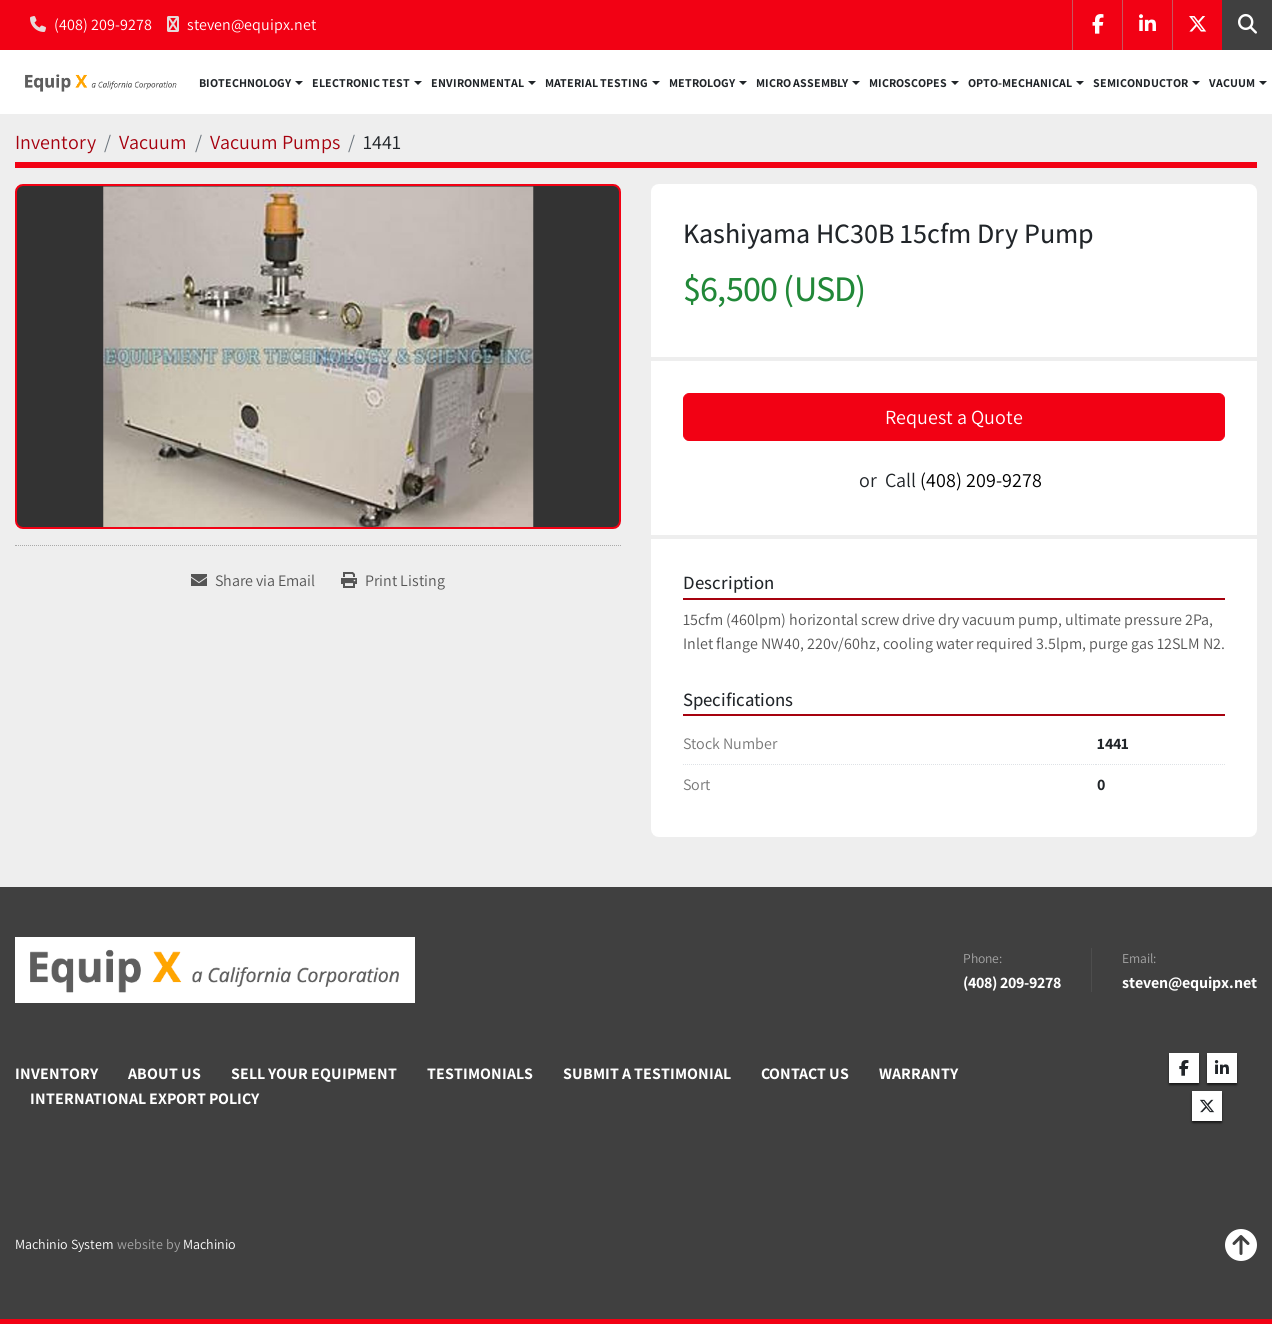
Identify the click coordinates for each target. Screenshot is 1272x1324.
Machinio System (64, 1244)
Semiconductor (1140, 84)
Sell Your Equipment (314, 1073)
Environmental (477, 84)
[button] (251, 84)
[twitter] (1197, 25)
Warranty (918, 1073)
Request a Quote (954, 420)
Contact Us (805, 1073)
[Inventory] (55, 145)
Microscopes (908, 84)
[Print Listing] (393, 584)
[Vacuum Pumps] (275, 145)
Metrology (702, 84)
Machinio (209, 1244)
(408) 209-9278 (103, 24)
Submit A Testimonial (647, 1073)
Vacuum (1232, 84)
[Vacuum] (153, 145)
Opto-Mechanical (1020, 84)
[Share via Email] (253, 584)
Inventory (56, 1073)
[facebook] (1097, 25)
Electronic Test (361, 84)
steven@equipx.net (251, 24)
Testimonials (480, 1073)
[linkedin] (1147, 25)
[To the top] (1241, 1245)
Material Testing (596, 84)
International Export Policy (144, 1098)
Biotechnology (245, 84)
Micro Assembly (802, 84)
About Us (164, 1073)
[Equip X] (215, 971)
